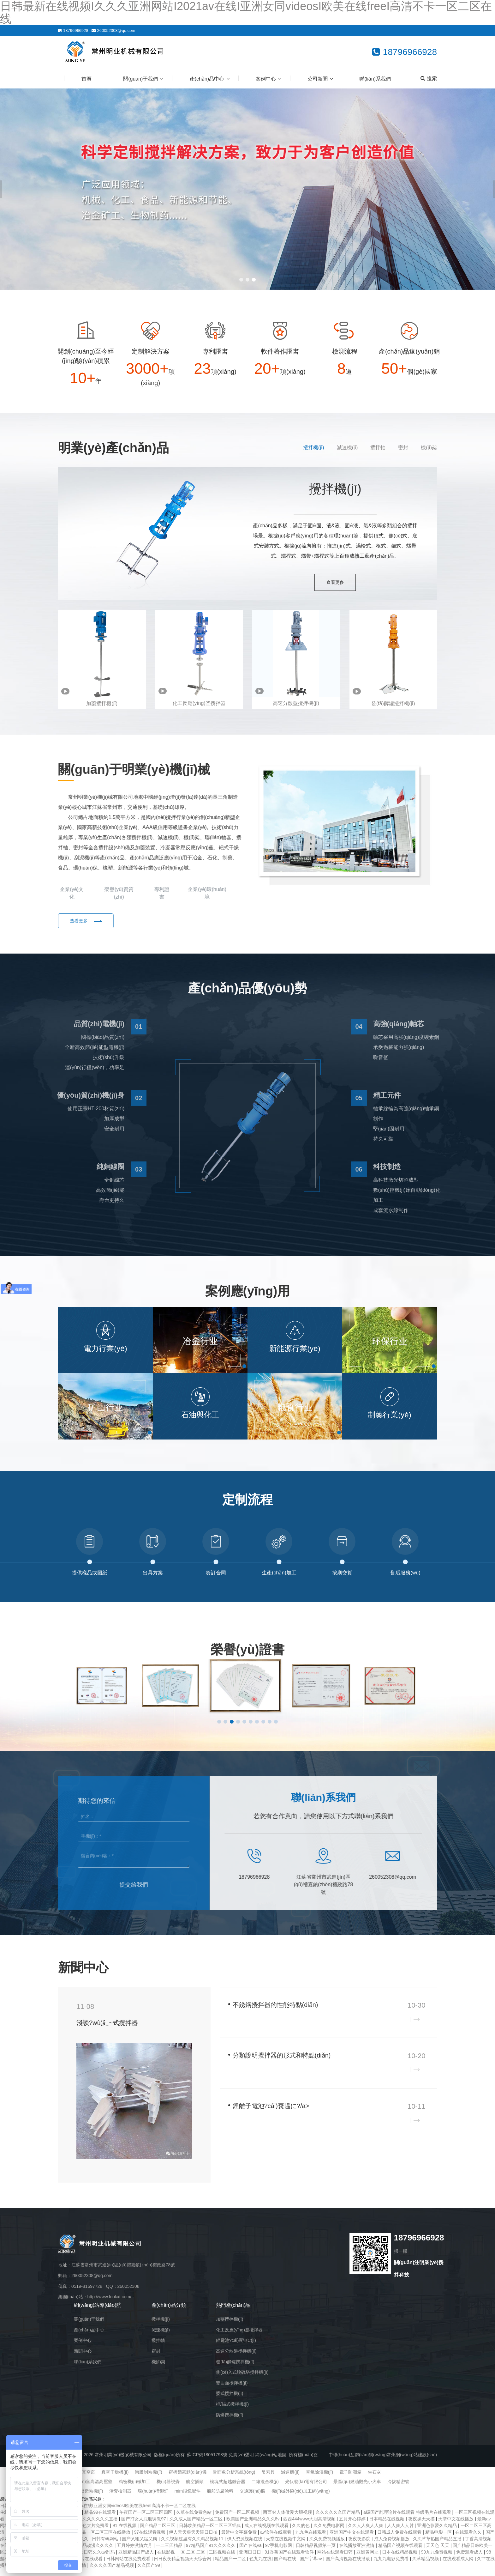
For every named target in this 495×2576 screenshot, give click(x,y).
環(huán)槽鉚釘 (153, 2498)
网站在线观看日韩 (335, 2559)
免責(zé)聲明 (241, 2461)
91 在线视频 (124, 2532)
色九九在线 (260, 2565)
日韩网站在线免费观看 (129, 2565)
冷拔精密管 (398, 2488)
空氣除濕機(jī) (319, 2479)
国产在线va (251, 2552)
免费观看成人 (470, 2559)
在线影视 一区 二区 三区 (181, 2559)
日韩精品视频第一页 (316, 2552)
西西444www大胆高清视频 (310, 2526)
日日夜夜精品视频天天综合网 (183, 2565)
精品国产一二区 (231, 2565)
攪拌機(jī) (313, 447)
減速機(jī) (347, 447)
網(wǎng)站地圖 (270, 2461)
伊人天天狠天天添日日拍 (194, 2539)
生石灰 (374, 2479)
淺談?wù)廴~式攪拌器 (107, 2030)
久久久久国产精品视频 (112, 2572)
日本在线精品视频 (400, 2559)
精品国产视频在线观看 (401, 2552)
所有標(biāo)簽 (303, 2461)
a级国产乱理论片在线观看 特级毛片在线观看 (407, 2519)
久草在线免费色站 (194, 2519)
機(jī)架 (429, 447)
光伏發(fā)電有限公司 (306, 2488)
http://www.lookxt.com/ (109, 2303)
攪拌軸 (377, 447)
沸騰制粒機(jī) (148, 2479)
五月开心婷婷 (353, 2526)
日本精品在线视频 (387, 2526)
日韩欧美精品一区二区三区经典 (210, 2532)
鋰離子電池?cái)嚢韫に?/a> (271, 2113)
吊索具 (268, 2479)
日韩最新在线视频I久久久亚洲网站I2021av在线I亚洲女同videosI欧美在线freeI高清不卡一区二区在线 (98, 2512)
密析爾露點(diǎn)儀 (187, 2479)
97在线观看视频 (150, 2539)
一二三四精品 (170, 2552)
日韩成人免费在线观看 (400, 2539)
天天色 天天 (438, 2552)
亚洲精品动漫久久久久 (92, 2552)
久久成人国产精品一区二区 (197, 2526)
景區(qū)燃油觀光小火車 (357, 2488)
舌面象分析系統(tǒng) (234, 2479)
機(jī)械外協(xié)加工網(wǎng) (300, 2498)
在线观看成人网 (459, 2565)
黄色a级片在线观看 (84, 2565)
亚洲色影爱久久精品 (437, 2532)
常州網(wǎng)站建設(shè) (412, 2461)
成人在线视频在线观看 (267, 2532)
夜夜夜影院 (360, 2546)
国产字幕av (311, 2565)
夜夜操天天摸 (422, 2526)
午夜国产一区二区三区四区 (146, 2519)
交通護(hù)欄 (252, 2498)
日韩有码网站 (106, 2546)
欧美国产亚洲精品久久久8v (253, 2526)
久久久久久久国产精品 (338, 2519)
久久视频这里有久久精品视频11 (192, 2546)
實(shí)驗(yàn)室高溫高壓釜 (85, 2488)
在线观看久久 (469, 2539)
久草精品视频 (426, 2565)
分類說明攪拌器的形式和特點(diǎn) (282, 2062)
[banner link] (247, 189)
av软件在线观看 (276, 2539)
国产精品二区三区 (158, 2532)
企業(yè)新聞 (392, 1972)
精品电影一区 (439, 2539)
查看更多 (335, 583)
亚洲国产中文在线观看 (352, 2539)
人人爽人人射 (401, 2532)
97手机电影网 (279, 2552)
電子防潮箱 (350, 2479)
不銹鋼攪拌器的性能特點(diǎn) (275, 2012)
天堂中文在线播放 (456, 2526)
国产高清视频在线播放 (348, 2565)
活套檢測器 (120, 2498)
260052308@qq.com (116, 30)
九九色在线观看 (311, 2539)
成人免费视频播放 (392, 2546)
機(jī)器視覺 (168, 2488)
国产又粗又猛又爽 (140, 2546)
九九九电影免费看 (391, 2565)
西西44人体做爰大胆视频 (288, 2519)
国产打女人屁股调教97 (144, 2526)
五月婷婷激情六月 (135, 2552)
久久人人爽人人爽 (366, 2532)
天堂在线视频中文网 (286, 2546)
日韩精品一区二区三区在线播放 (100, 2539)
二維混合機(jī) (265, 2488)
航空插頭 (195, 2488)
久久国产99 (149, 2572)
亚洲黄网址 (368, 2559)
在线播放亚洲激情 (357, 2552)
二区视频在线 (222, 2559)
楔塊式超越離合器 (227, 2488)
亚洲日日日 (250, 2559)
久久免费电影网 (329, 2532)
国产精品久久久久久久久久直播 (87, 2526)
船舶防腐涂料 (220, 2498)
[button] (241, 280)
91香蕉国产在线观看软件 (290, 2559)
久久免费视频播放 (327, 2546)
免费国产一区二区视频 (237, 2519)
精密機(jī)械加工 (134, 2488)
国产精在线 (285, 2565)
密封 (403, 447)
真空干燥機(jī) (114, 2479)
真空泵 (88, 2479)
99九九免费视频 (437, 2559)
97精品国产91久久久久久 (211, 2552)
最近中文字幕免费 (239, 2539)
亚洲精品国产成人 (136, 2559)
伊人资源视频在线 (245, 2546)
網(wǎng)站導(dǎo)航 (97, 2312)
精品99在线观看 (100, 2519)
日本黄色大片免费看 (89, 2532)
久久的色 (301, 2532)
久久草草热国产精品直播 (438, 2546)
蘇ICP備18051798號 (207, 2461)
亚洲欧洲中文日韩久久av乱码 (86, 2559)
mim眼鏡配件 (187, 2498)
